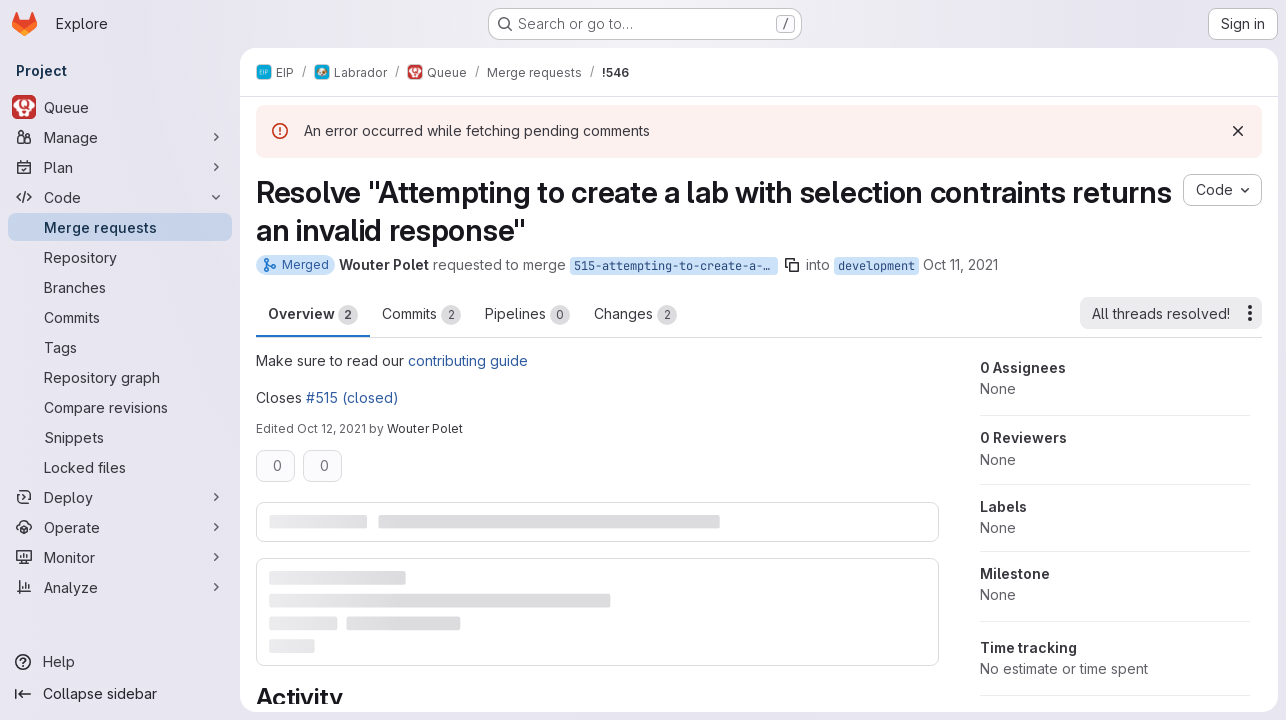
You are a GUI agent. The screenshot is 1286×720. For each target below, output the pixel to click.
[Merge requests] (120, 227)
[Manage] (120, 137)
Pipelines (527, 315)
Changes (635, 315)
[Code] (120, 197)
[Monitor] (120, 557)
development (876, 266)
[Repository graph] (120, 377)
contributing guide (468, 360)
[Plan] (120, 167)
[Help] (120, 662)
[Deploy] (120, 497)
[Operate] (120, 527)
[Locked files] (120, 467)
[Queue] (120, 107)
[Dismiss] (1238, 131)
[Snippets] (120, 437)
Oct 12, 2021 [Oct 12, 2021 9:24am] (331, 428)
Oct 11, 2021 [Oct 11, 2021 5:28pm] (960, 264)
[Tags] (120, 347)
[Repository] (120, 257)
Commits (421, 315)
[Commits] (120, 317)
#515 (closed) (352, 397)
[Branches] (120, 287)
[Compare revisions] (120, 407)
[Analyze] (120, 587)
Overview (313, 315)
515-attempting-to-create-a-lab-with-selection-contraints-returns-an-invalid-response (676, 266)
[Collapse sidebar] (120, 694)
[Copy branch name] (792, 265)
